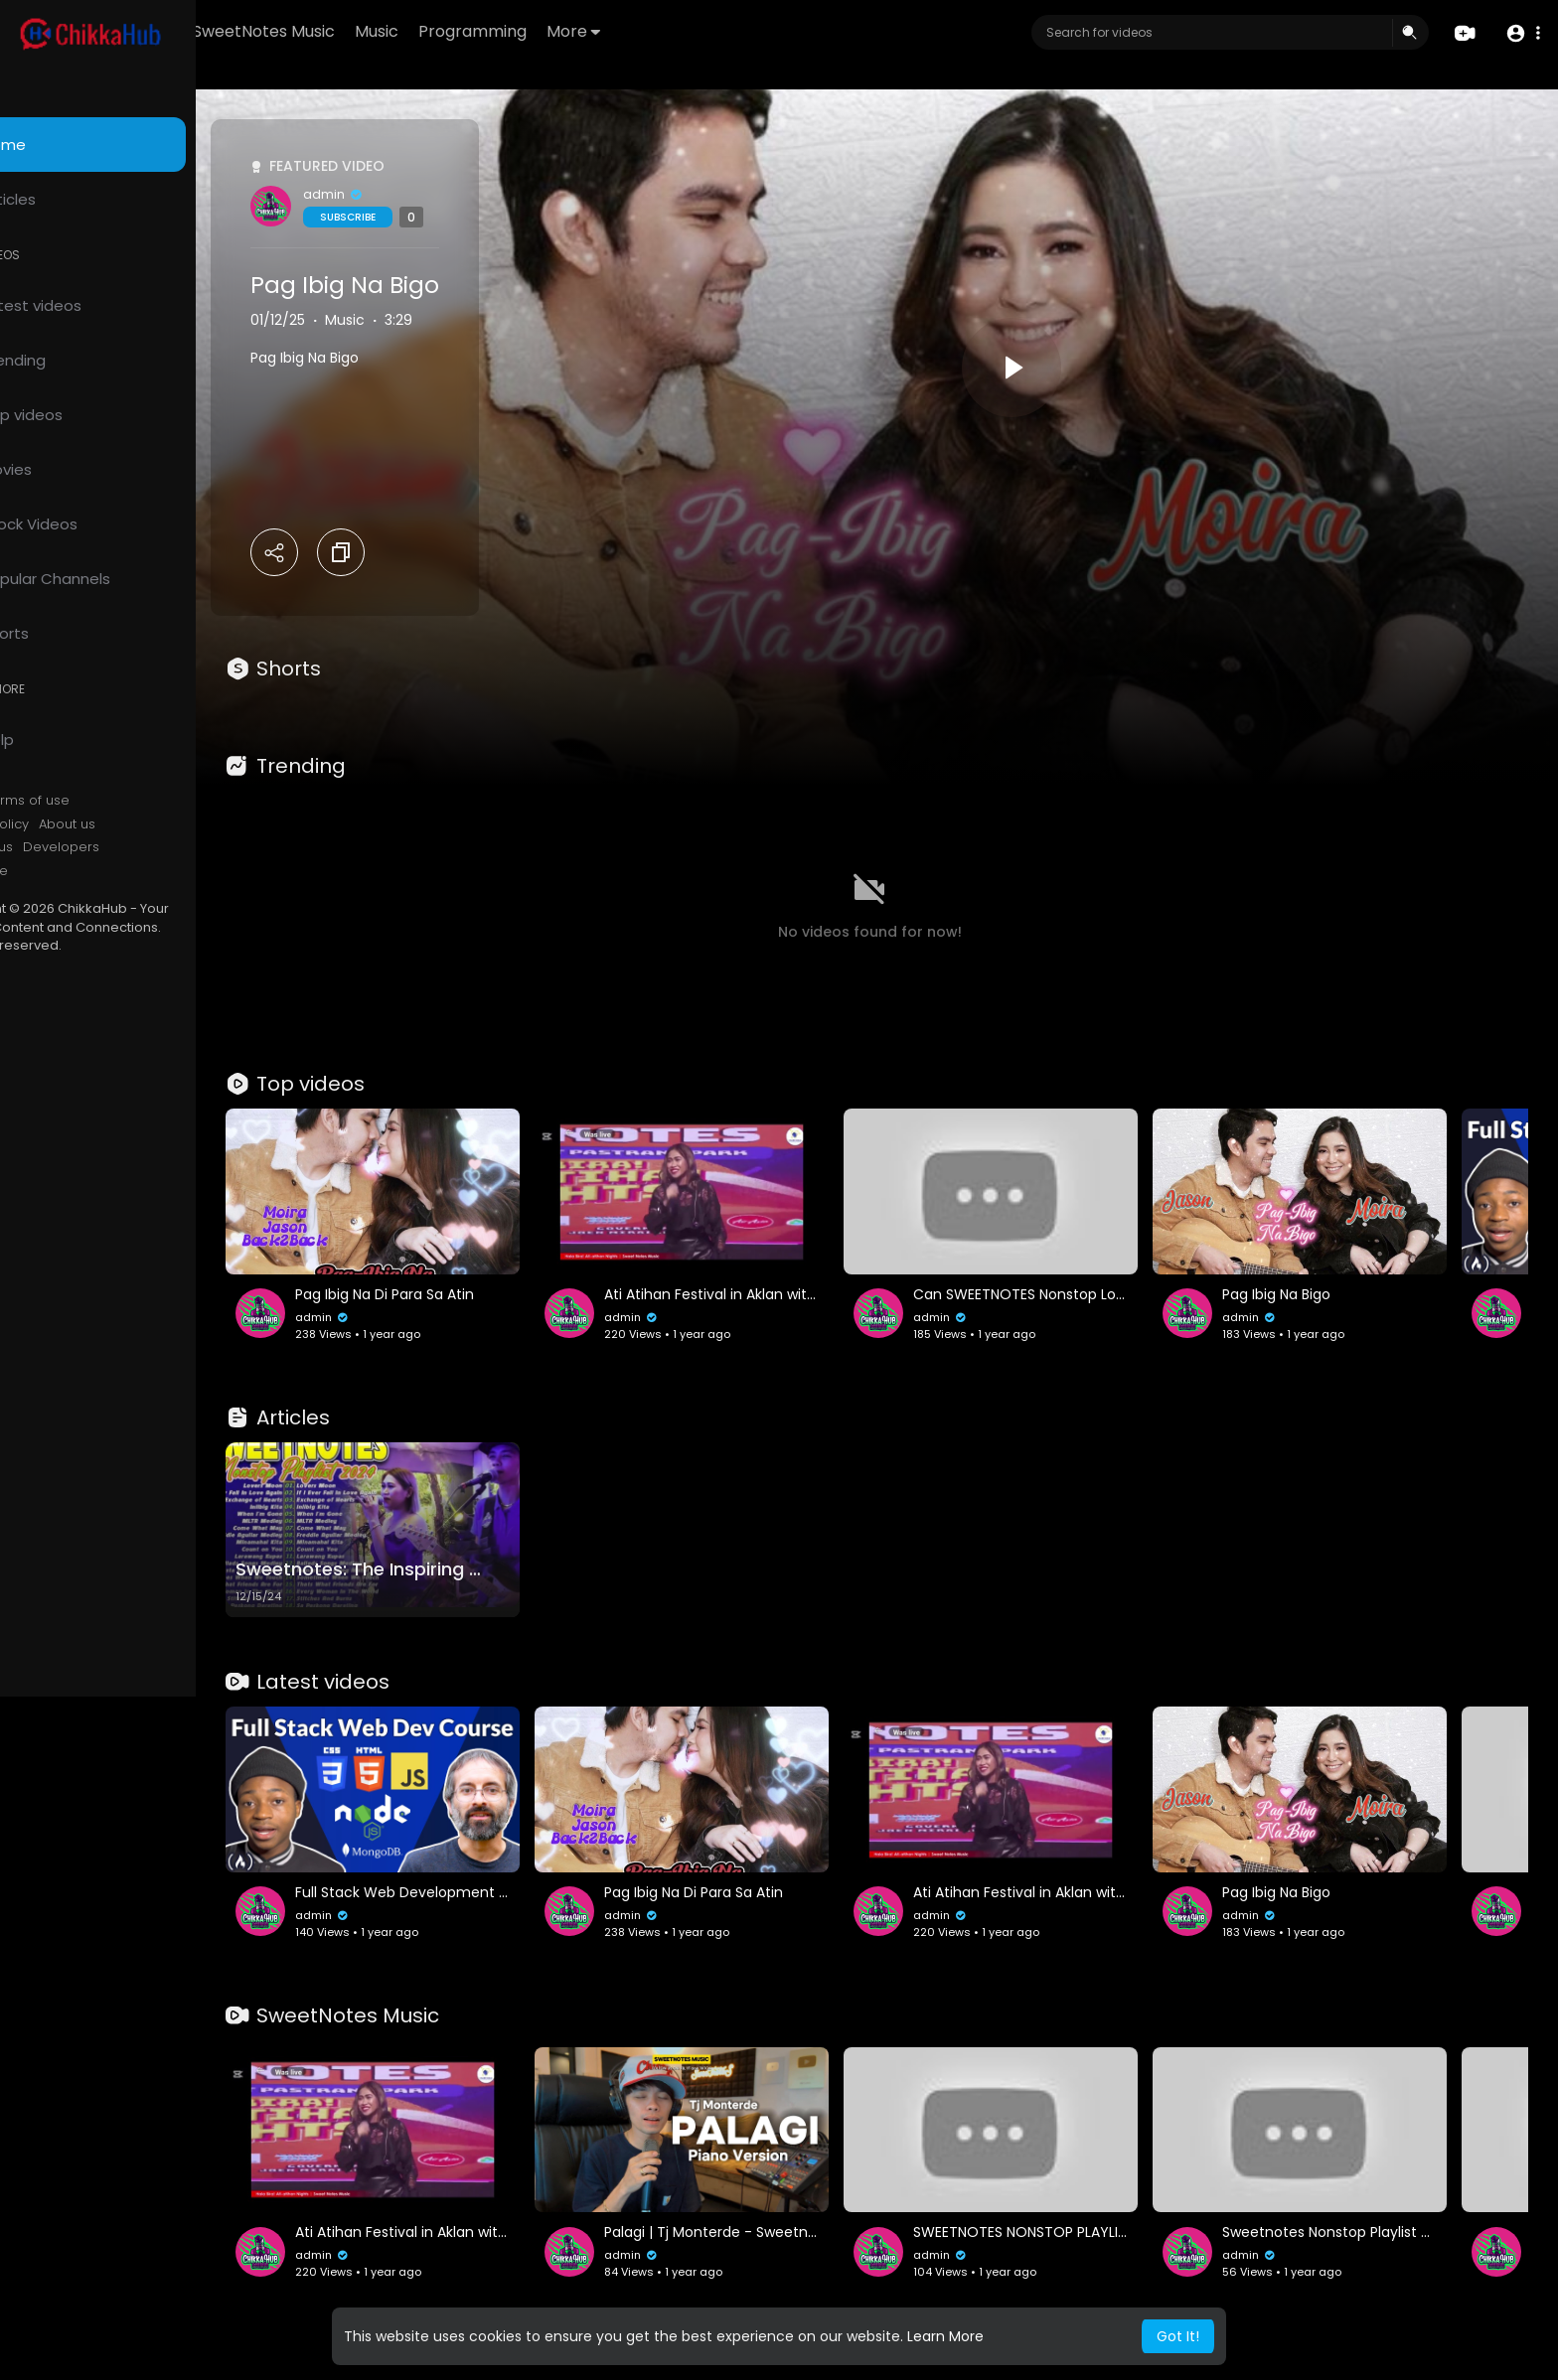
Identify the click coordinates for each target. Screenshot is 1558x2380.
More (688, 31)
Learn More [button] (945, 2336)
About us (149, 824)
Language (57, 871)
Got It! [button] (1178, 2336)
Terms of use (109, 801)
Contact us (60, 847)
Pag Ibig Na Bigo (427, 285)
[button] (1520, 33)
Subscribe (430, 217)
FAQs (41, 801)
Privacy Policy (68, 824)
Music (492, 31)
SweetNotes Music (379, 31)
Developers (143, 847)
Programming (588, 31)
